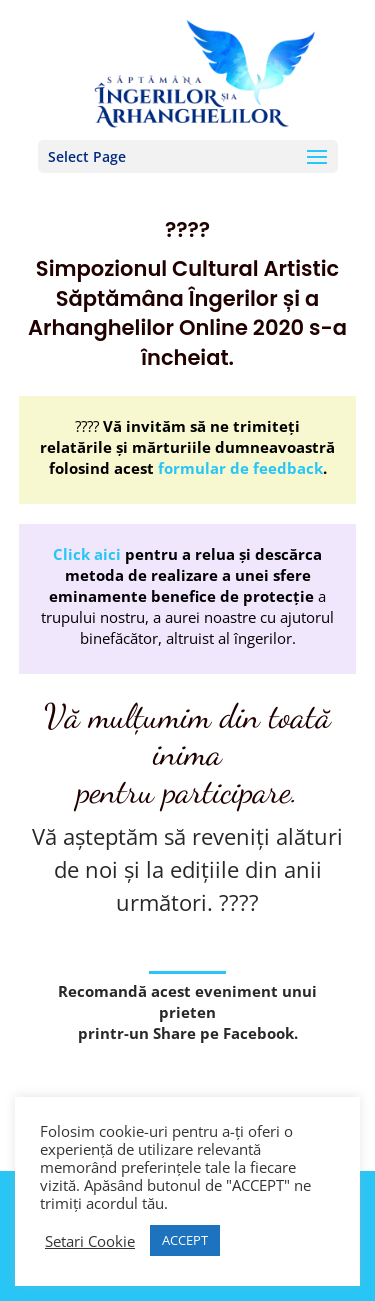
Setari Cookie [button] (90, 1241)
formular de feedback (240, 468)
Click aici (87, 554)
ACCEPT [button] (185, 1240)
